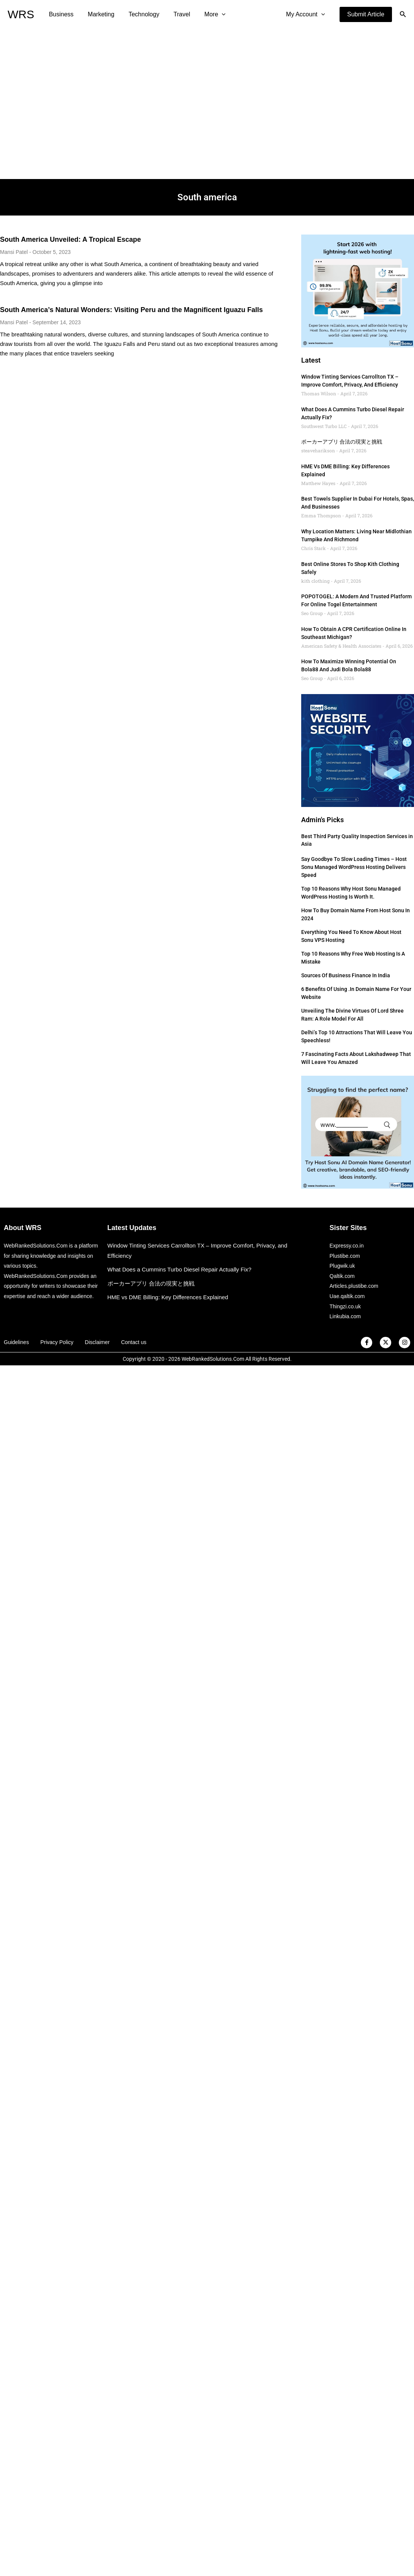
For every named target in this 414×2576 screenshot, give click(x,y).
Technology (138, 14)
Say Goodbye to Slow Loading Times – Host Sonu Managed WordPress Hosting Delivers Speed (354, 867)
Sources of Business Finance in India (345, 975)
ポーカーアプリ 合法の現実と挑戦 (341, 442)
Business (60, 14)
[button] (366, 14)
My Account (306, 14)
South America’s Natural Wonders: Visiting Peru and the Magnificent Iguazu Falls (131, 310)
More (205, 14)
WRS (21, 14)
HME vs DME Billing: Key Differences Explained (167, 1297)
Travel (174, 14)
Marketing (98, 14)
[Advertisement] (71, 104)
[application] (212, 14)
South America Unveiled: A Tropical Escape (70, 239)
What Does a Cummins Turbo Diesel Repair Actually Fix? (179, 1269)
